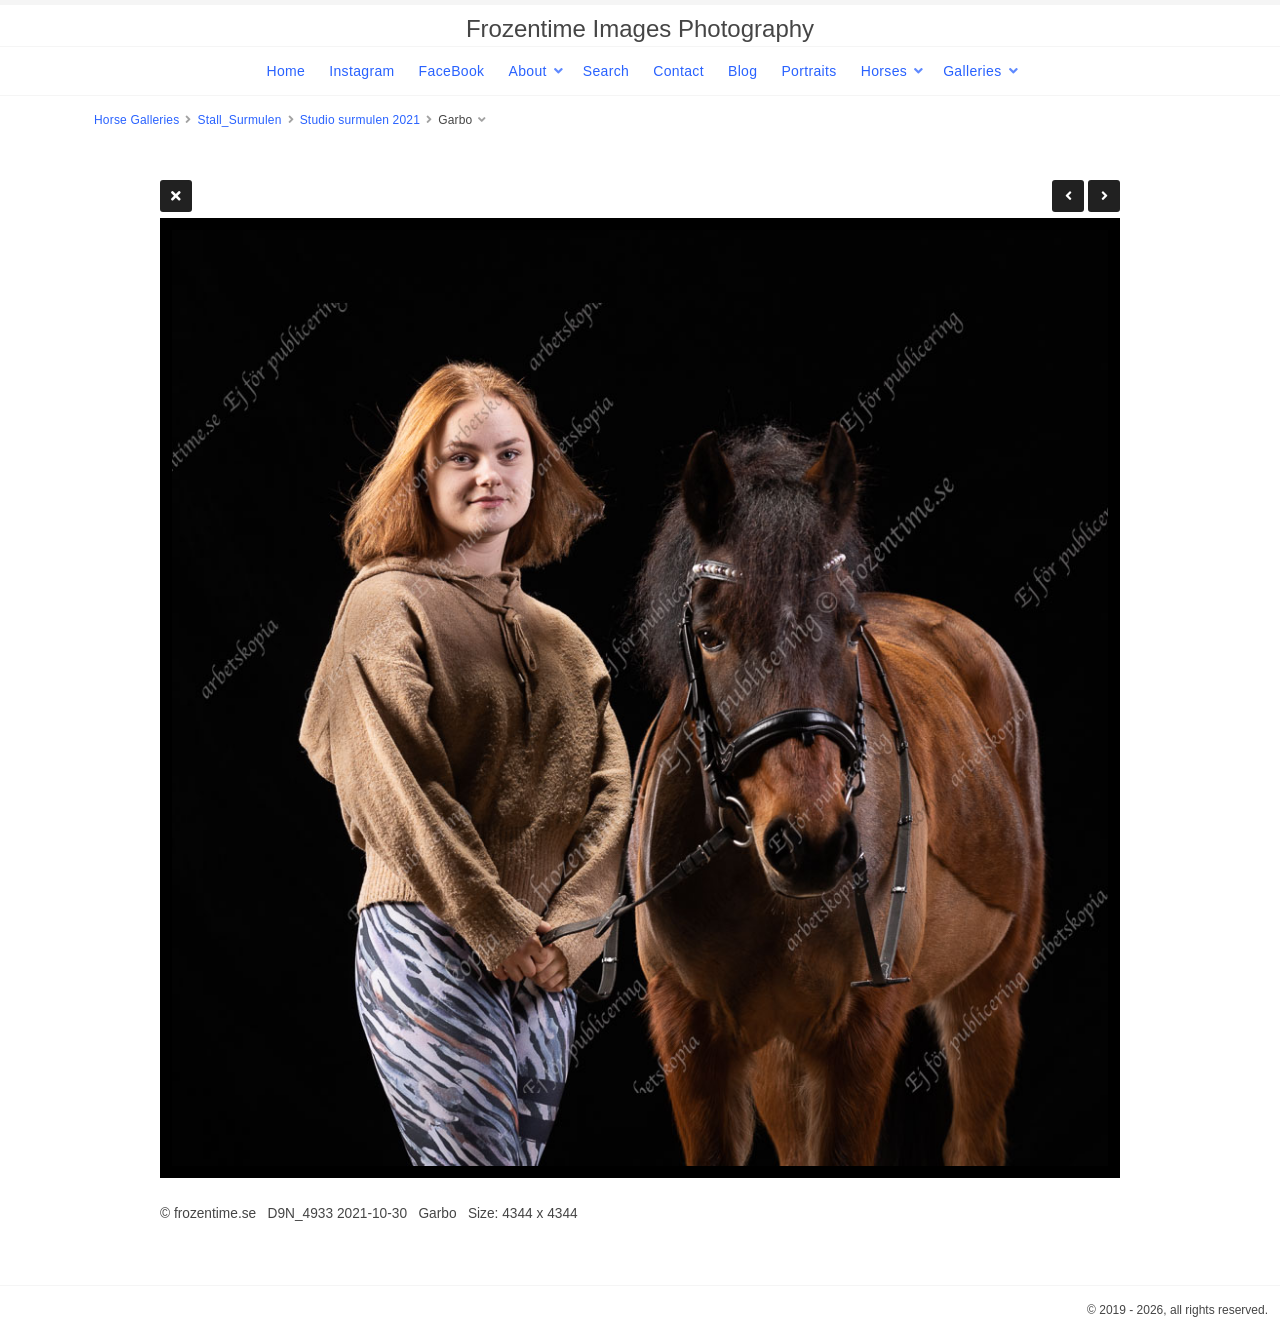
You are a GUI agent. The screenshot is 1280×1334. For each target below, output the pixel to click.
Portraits (808, 71)
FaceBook (452, 71)
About (527, 71)
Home (285, 71)
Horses (884, 71)
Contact (678, 71)
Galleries (972, 71)
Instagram (361, 71)
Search (606, 71)
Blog (742, 71)
